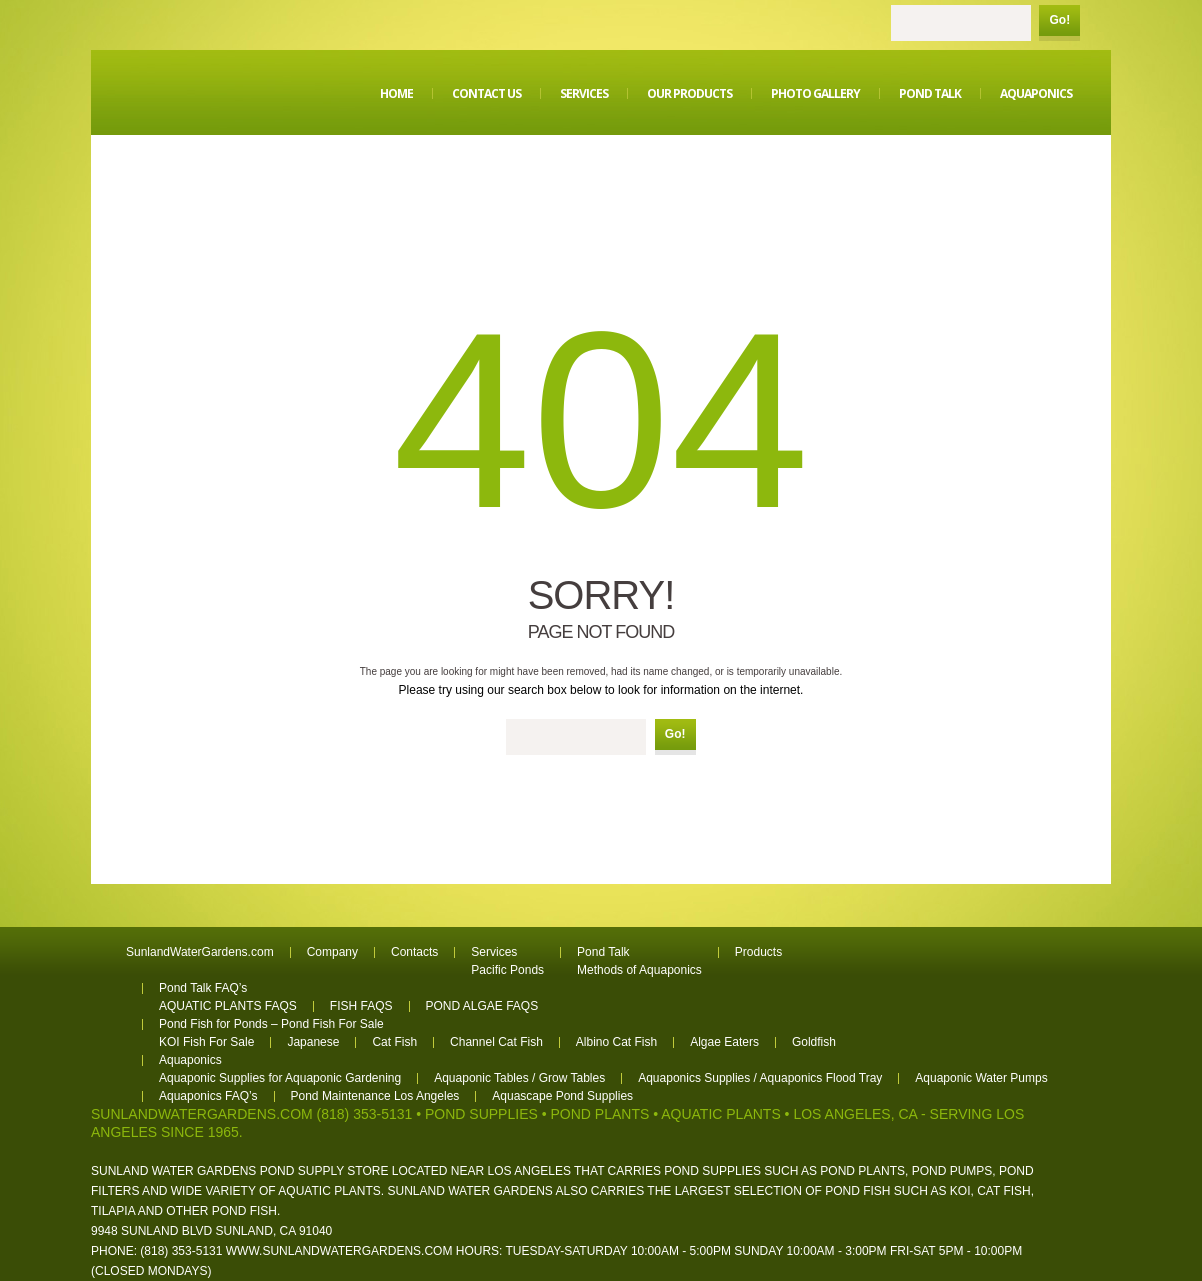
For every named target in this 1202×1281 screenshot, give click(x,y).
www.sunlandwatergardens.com (339, 1251)
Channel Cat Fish (496, 1042)
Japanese (313, 1042)
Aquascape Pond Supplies (562, 1096)
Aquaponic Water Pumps (981, 1078)
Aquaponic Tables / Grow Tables (519, 1078)
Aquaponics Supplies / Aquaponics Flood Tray (760, 1078)
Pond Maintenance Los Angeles (375, 1096)
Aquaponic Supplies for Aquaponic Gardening (280, 1078)
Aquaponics (1036, 93)
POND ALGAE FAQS (482, 1006)
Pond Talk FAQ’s (203, 988)
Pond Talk (930, 93)
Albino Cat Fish (616, 1042)
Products (758, 952)
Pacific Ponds (507, 970)
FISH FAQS (361, 1006)
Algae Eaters (724, 1042)
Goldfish (814, 1042)
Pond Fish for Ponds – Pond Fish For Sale (271, 1024)
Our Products (689, 93)
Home (396, 93)
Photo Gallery (815, 93)
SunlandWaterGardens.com (200, 952)
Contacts (414, 952)
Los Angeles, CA (855, 1114)
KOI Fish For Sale (206, 1042)
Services (584, 93)
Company (332, 952)
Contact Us (486, 93)
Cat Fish (394, 1042)
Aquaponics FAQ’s (208, 1096)
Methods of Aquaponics (639, 970)
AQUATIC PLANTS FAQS (228, 1006)
